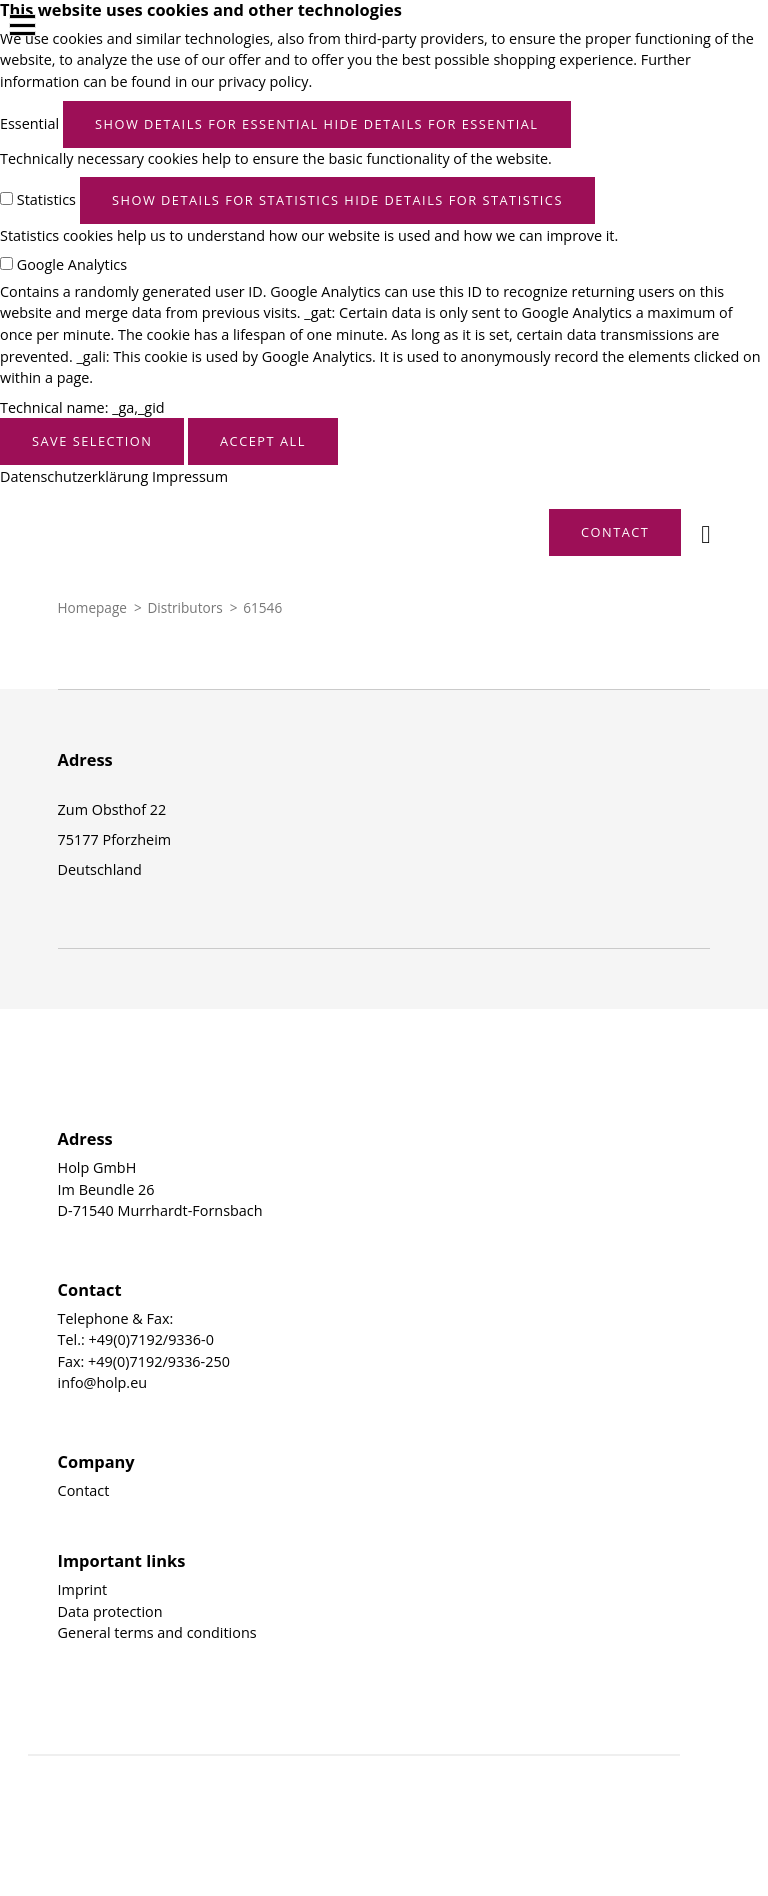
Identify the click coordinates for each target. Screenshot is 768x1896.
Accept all (263, 441)
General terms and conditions (157, 1632)
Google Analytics (72, 264)
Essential (29, 123)
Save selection (92, 441)
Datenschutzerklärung (74, 476)
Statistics (46, 199)
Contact (84, 1490)
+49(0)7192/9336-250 (159, 1361)
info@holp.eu (102, 1382)
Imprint (83, 1589)
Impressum (190, 476)
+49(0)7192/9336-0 (151, 1339)
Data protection (110, 1611)
